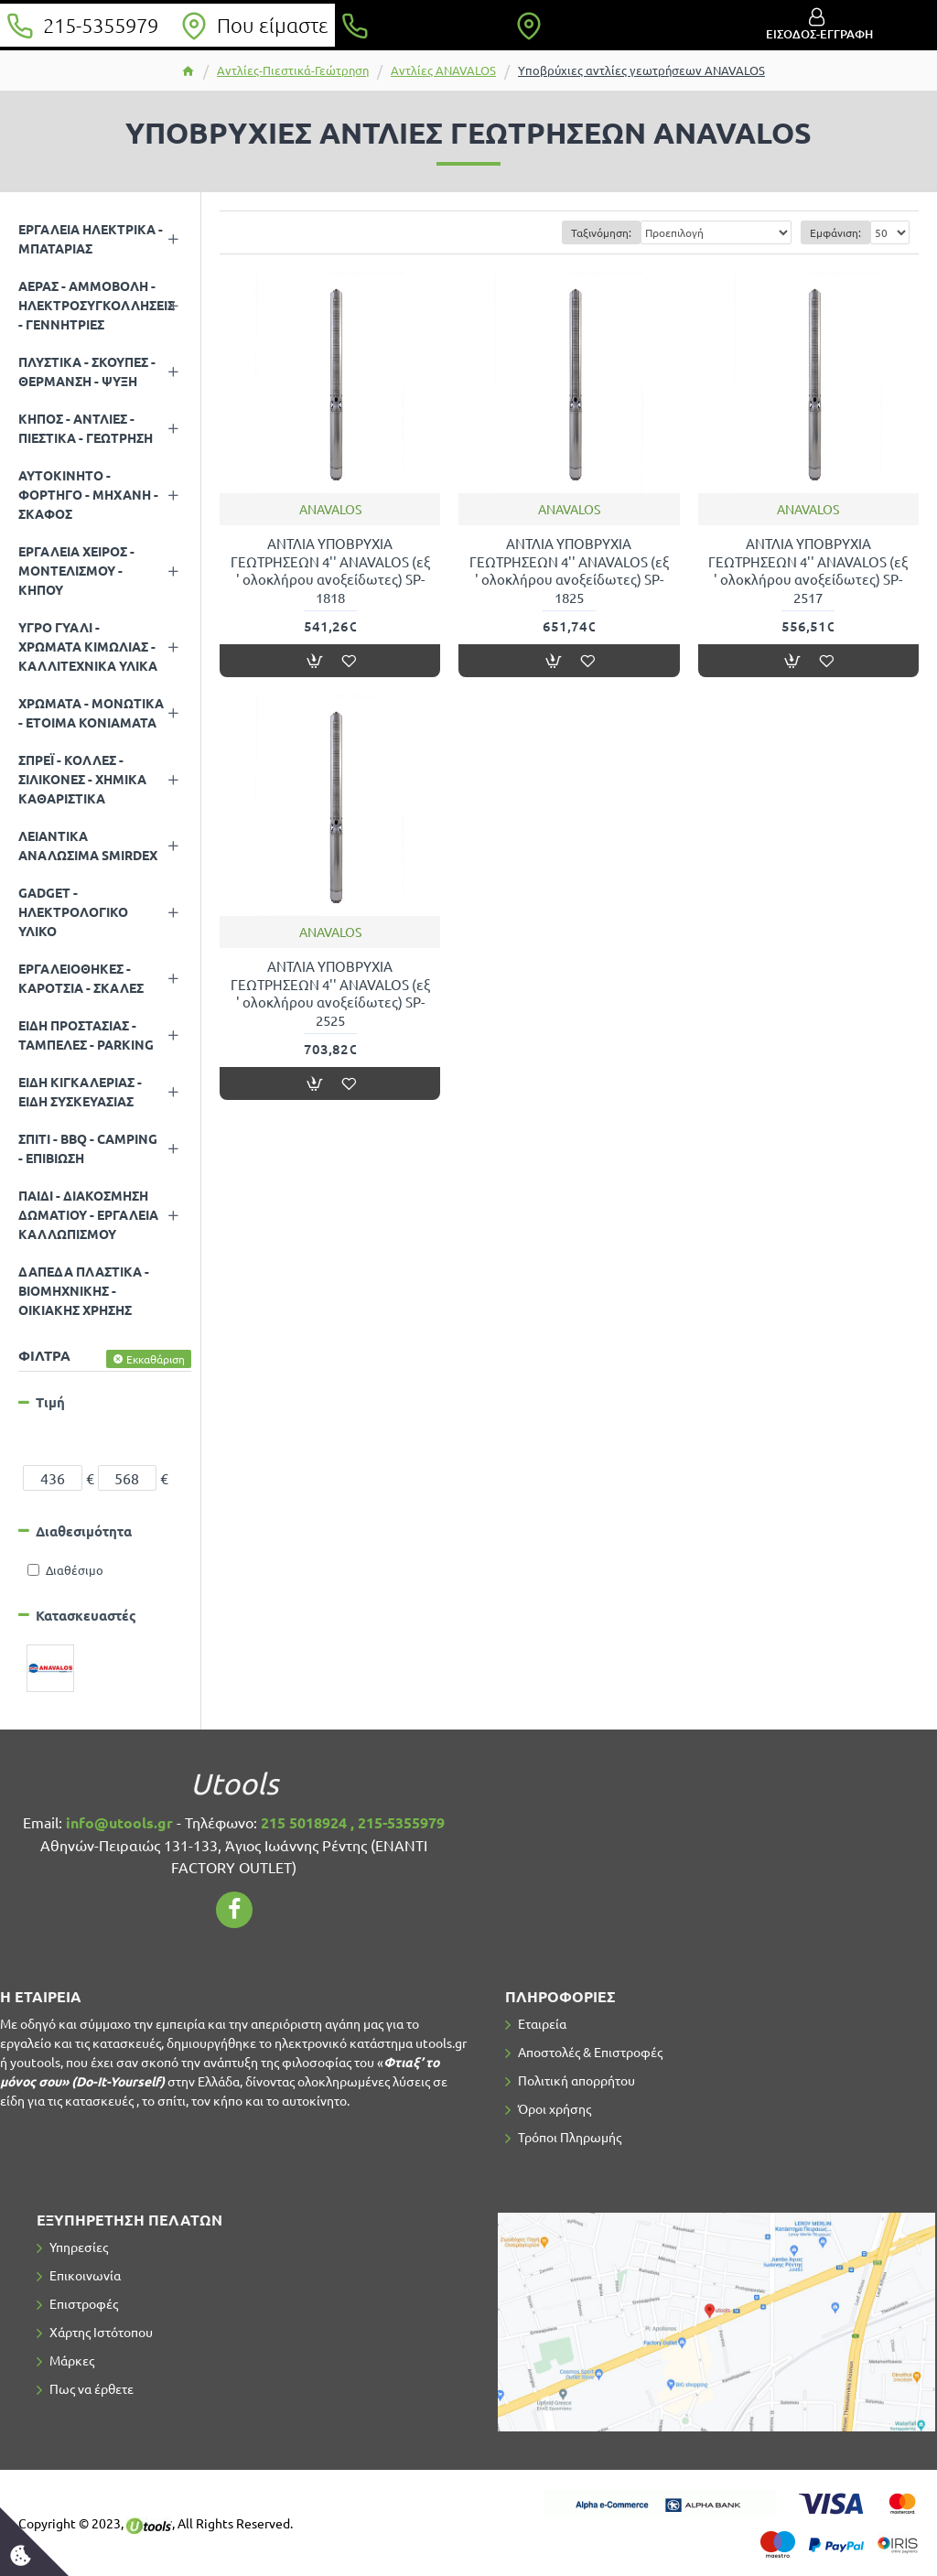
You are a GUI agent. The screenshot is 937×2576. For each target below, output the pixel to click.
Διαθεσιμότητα (84, 1531)
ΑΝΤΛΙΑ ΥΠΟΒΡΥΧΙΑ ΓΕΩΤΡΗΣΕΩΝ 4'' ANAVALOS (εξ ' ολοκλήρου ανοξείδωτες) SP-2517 (808, 570)
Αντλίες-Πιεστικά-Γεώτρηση (293, 70)
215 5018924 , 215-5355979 (353, 1822)
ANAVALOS (330, 509)
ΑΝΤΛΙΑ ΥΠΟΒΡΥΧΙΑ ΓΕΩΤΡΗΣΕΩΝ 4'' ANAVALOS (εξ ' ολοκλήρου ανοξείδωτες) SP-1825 (569, 570)
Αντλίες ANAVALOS (443, 70)
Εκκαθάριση (155, 1359)
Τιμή (50, 1402)
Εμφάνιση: (835, 232)
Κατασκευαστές (86, 1615)
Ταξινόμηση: (601, 232)
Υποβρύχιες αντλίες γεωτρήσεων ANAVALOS (641, 70)
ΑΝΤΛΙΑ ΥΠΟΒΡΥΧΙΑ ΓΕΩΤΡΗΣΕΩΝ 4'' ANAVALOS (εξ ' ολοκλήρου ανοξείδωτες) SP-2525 (330, 993)
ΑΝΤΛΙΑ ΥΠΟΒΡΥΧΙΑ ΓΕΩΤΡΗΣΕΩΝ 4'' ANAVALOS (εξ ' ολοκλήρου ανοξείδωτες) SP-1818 (330, 570)
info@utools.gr (119, 1822)
